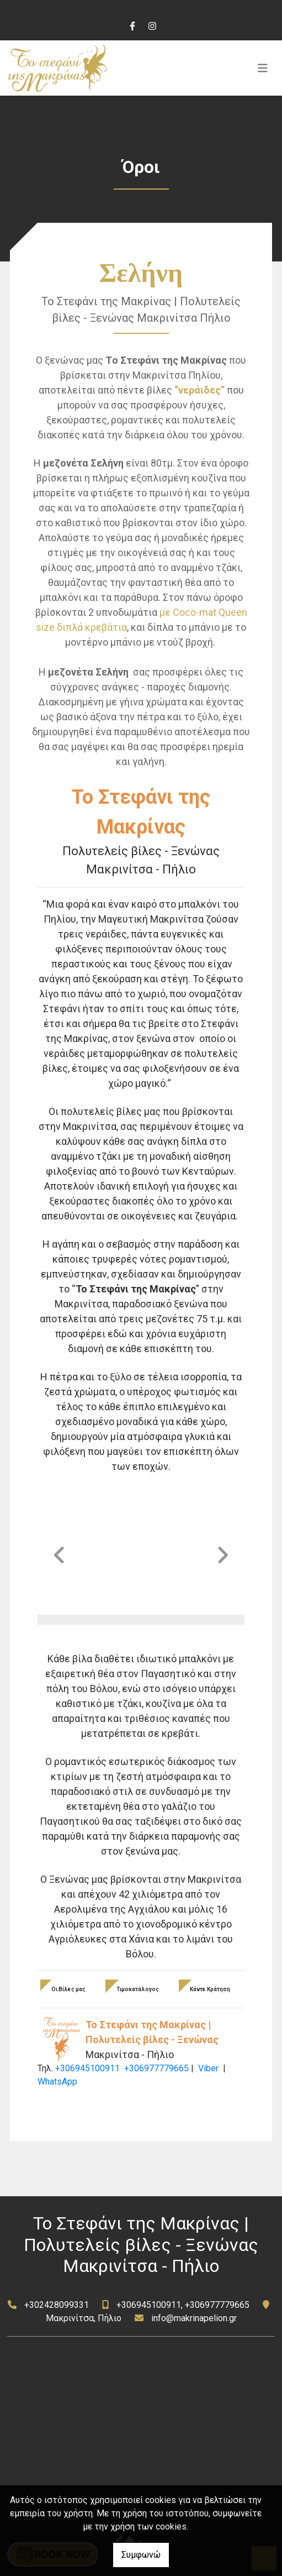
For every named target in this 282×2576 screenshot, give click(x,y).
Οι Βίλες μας (68, 1989)
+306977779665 (156, 2068)
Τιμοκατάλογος (137, 1989)
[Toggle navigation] (262, 68)
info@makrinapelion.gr (194, 2318)
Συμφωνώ (141, 2554)
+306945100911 (87, 2068)
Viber (208, 2068)
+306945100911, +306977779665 (182, 2305)
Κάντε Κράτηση (210, 1989)
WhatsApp (57, 2081)
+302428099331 (56, 2305)
